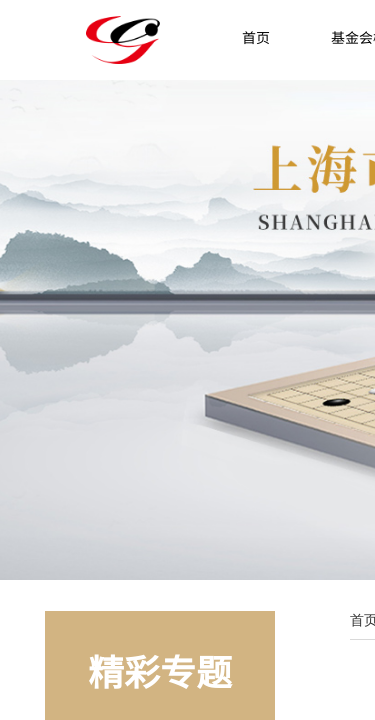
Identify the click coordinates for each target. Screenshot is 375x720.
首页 (256, 37)
